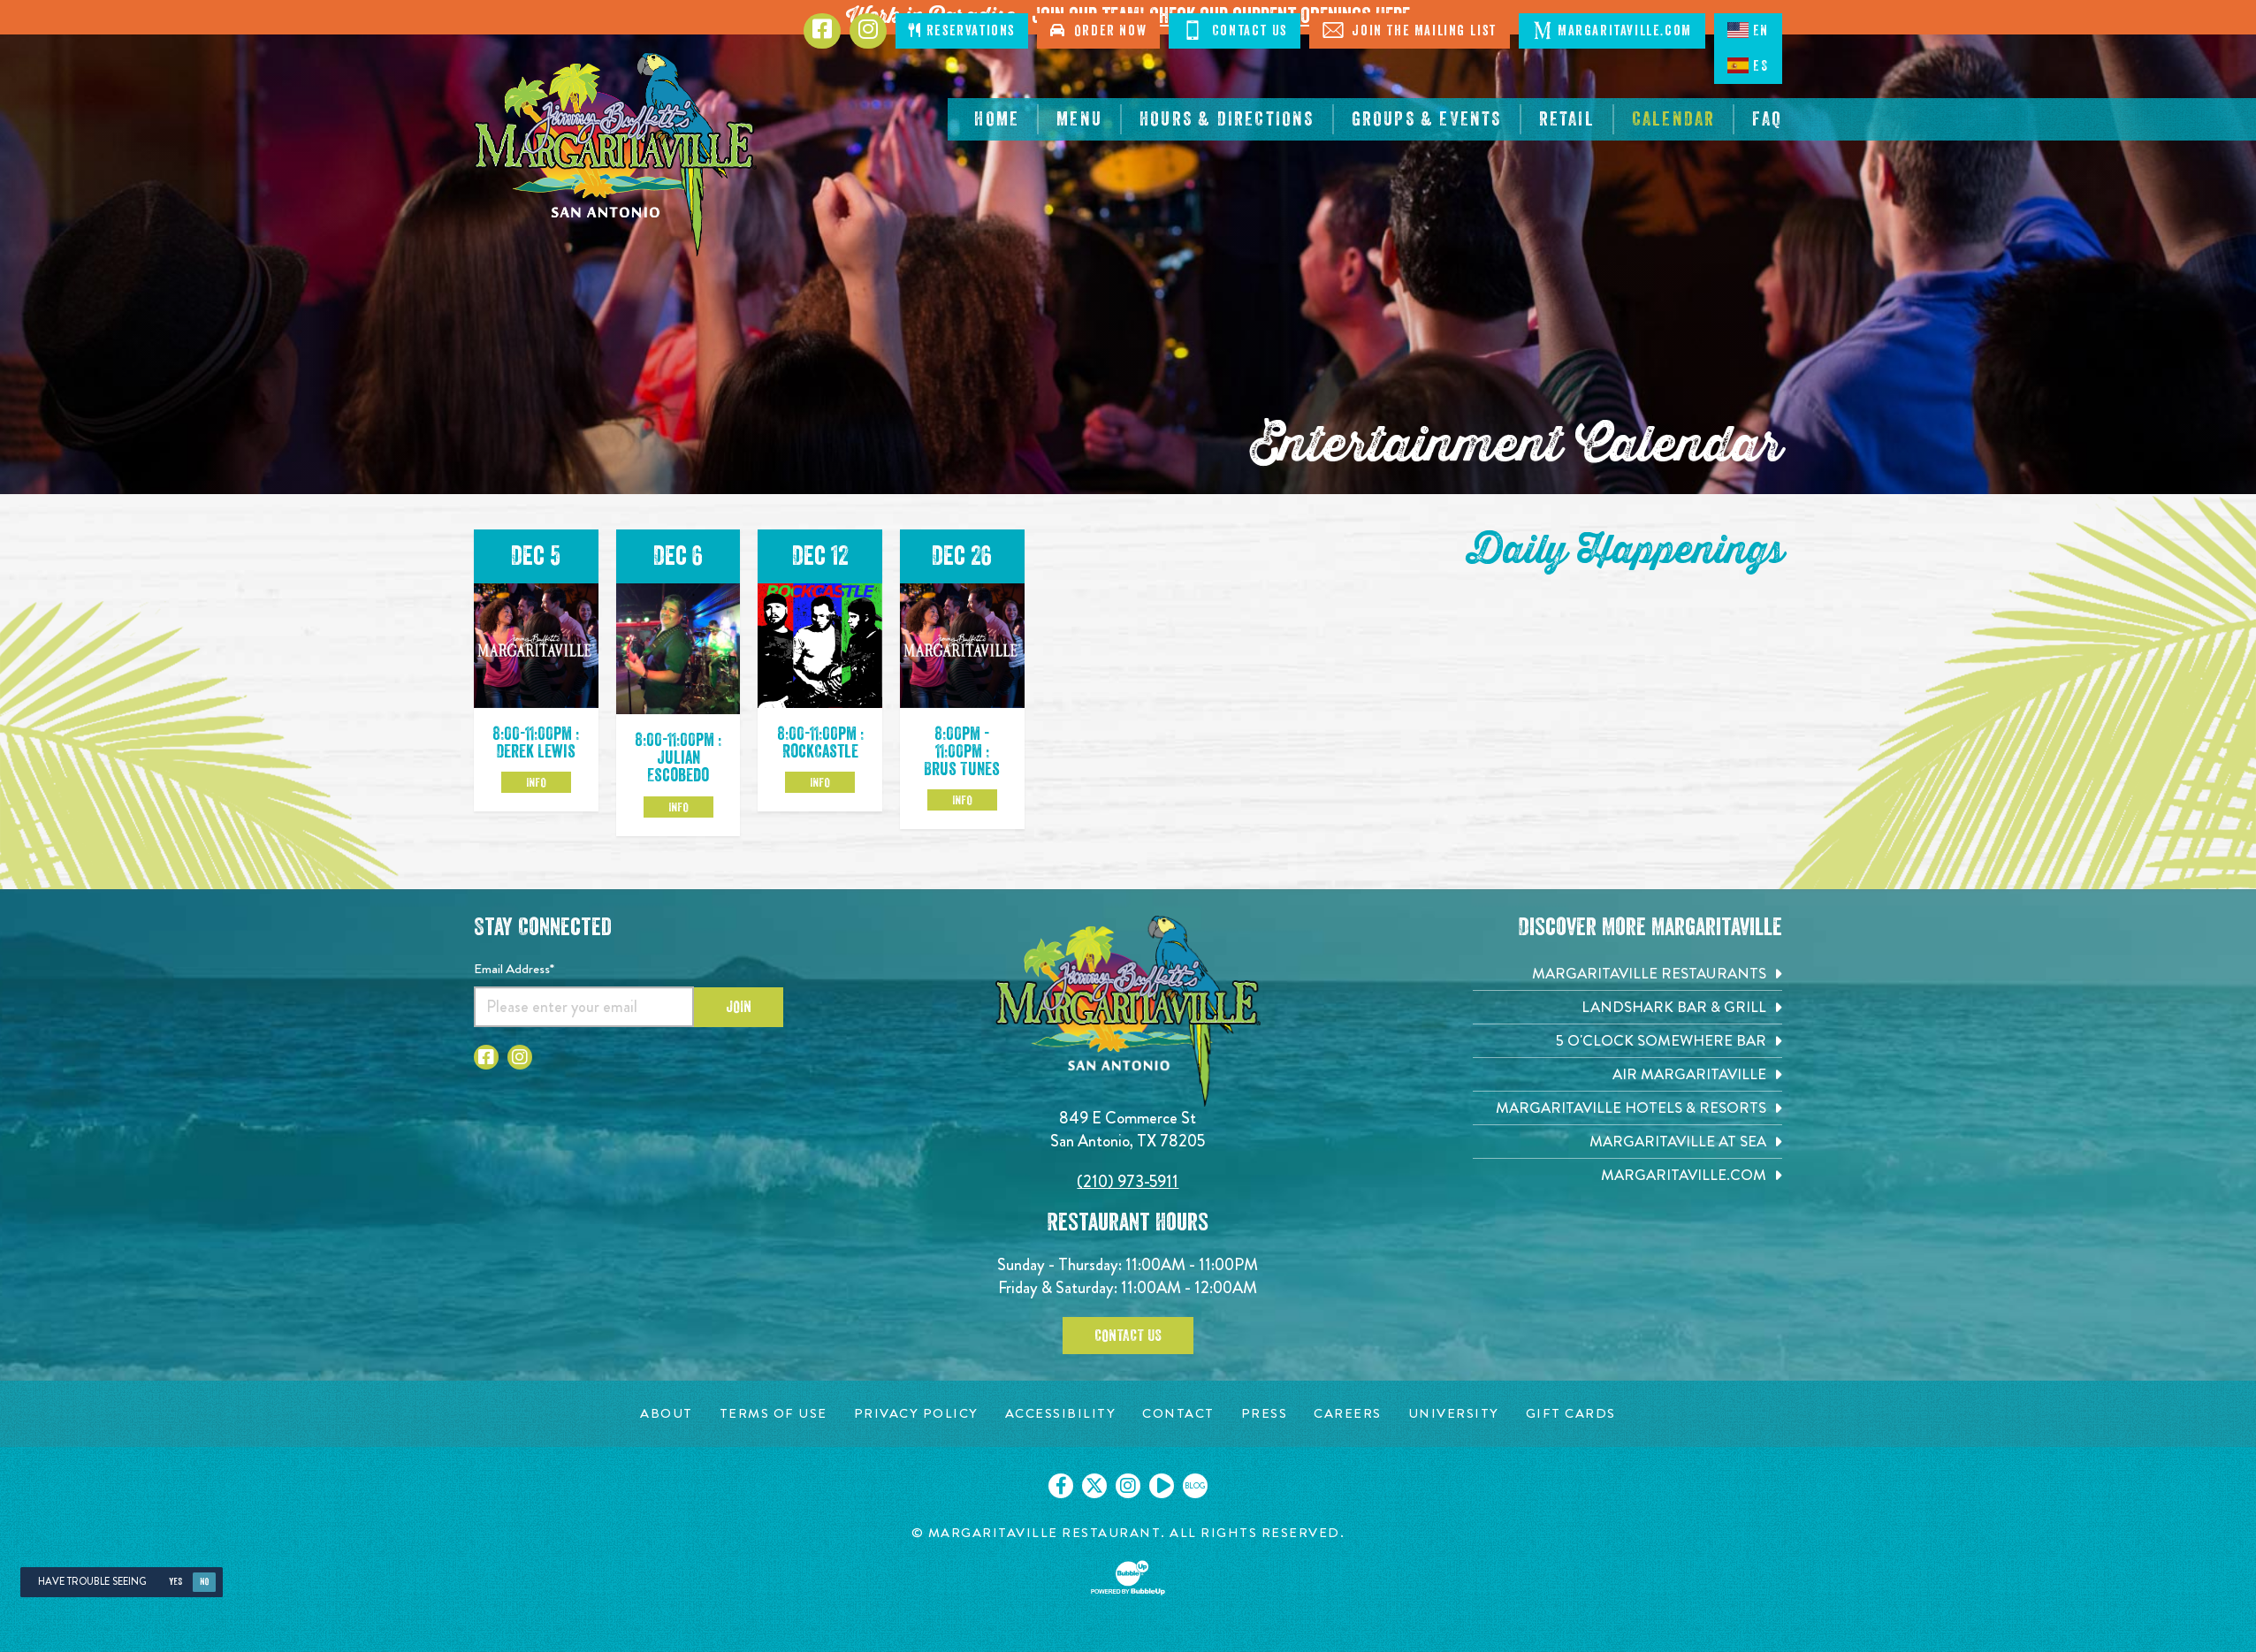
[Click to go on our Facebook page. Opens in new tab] (1060, 1485)
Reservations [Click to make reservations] (962, 30)
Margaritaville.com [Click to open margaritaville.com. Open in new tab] (1612, 30)
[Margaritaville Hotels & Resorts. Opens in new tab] (1627, 1108)
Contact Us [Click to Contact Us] (1234, 30)
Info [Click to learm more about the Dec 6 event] (678, 807)
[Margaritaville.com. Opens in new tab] (1627, 1175)
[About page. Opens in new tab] (666, 1413)
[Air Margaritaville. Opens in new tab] (1627, 1074)
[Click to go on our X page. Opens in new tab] (1094, 1485)
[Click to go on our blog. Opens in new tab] (1195, 1485)
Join (738, 1007)
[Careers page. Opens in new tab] (1347, 1413)
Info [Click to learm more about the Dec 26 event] (962, 800)
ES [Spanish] (1747, 65)
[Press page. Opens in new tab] (1264, 1413)
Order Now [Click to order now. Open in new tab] (1098, 30)
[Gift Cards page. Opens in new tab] (1571, 1413)
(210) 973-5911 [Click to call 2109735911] (1127, 1181)
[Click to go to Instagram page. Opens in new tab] (868, 31)
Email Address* (514, 968)
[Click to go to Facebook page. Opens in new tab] (822, 31)
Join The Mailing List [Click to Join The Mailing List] (1409, 30)
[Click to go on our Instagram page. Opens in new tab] (1128, 1485)
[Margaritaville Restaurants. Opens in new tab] (1627, 973)
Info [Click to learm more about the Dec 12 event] (820, 782)
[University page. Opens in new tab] (1454, 1413)
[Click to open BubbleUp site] (1128, 1577)
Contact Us (1128, 1336)
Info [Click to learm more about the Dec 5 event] (536, 782)
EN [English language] (1748, 30)
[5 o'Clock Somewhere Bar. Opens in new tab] (1627, 1040)
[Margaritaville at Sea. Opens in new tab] (1627, 1141)
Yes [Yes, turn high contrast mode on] (175, 1582)
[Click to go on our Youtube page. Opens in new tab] (1161, 1485)
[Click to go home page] (615, 154)
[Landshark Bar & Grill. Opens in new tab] (1627, 1007)
